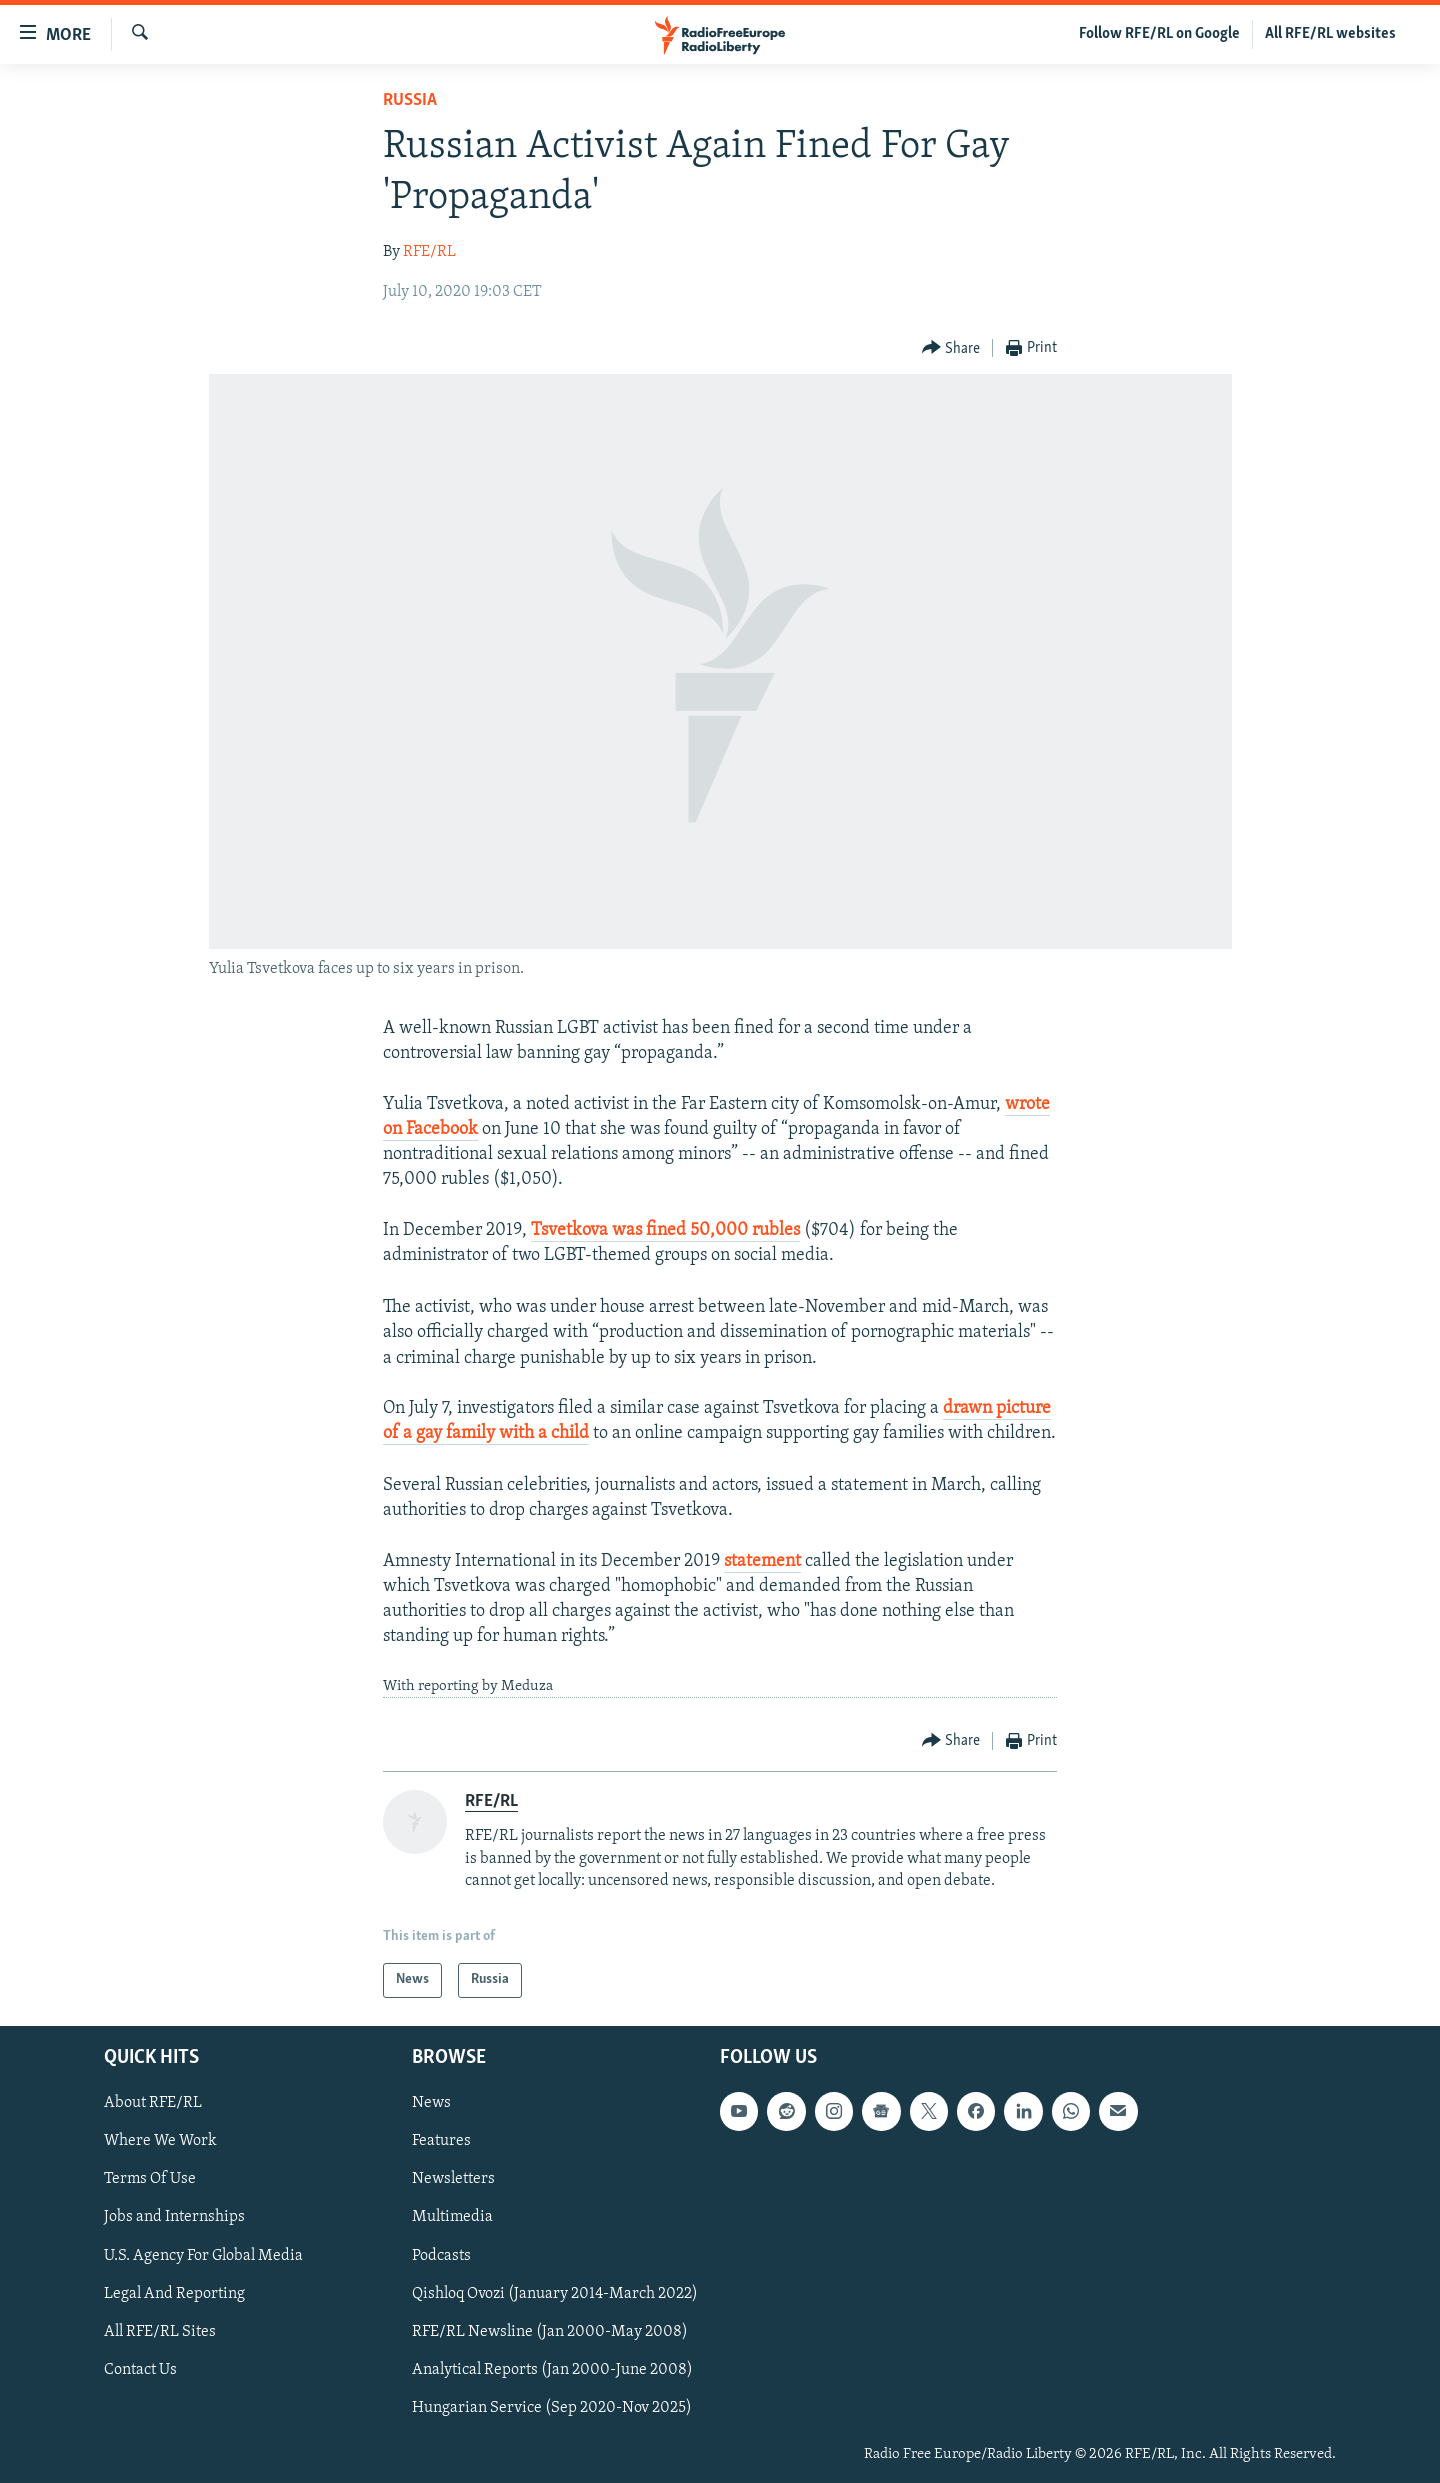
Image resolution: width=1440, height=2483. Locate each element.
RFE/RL (429, 252)
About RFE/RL (153, 2103)
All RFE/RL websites (1330, 34)
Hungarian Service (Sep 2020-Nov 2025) (552, 2407)
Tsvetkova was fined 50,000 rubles (665, 1230)
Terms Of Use (150, 2179)
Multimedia (452, 2217)
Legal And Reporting (174, 2293)
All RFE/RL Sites (160, 2331)
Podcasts (441, 2255)
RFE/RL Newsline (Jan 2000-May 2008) (550, 2331)
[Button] (951, 348)
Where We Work (160, 2141)
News (431, 2103)
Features (441, 2141)
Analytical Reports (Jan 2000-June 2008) (552, 2369)
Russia (410, 100)
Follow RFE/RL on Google (1159, 34)
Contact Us (140, 2369)
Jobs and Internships (174, 2217)
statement (762, 1561)
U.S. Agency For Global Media (203, 2255)
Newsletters (453, 2179)
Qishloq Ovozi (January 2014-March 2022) (555, 2293)
